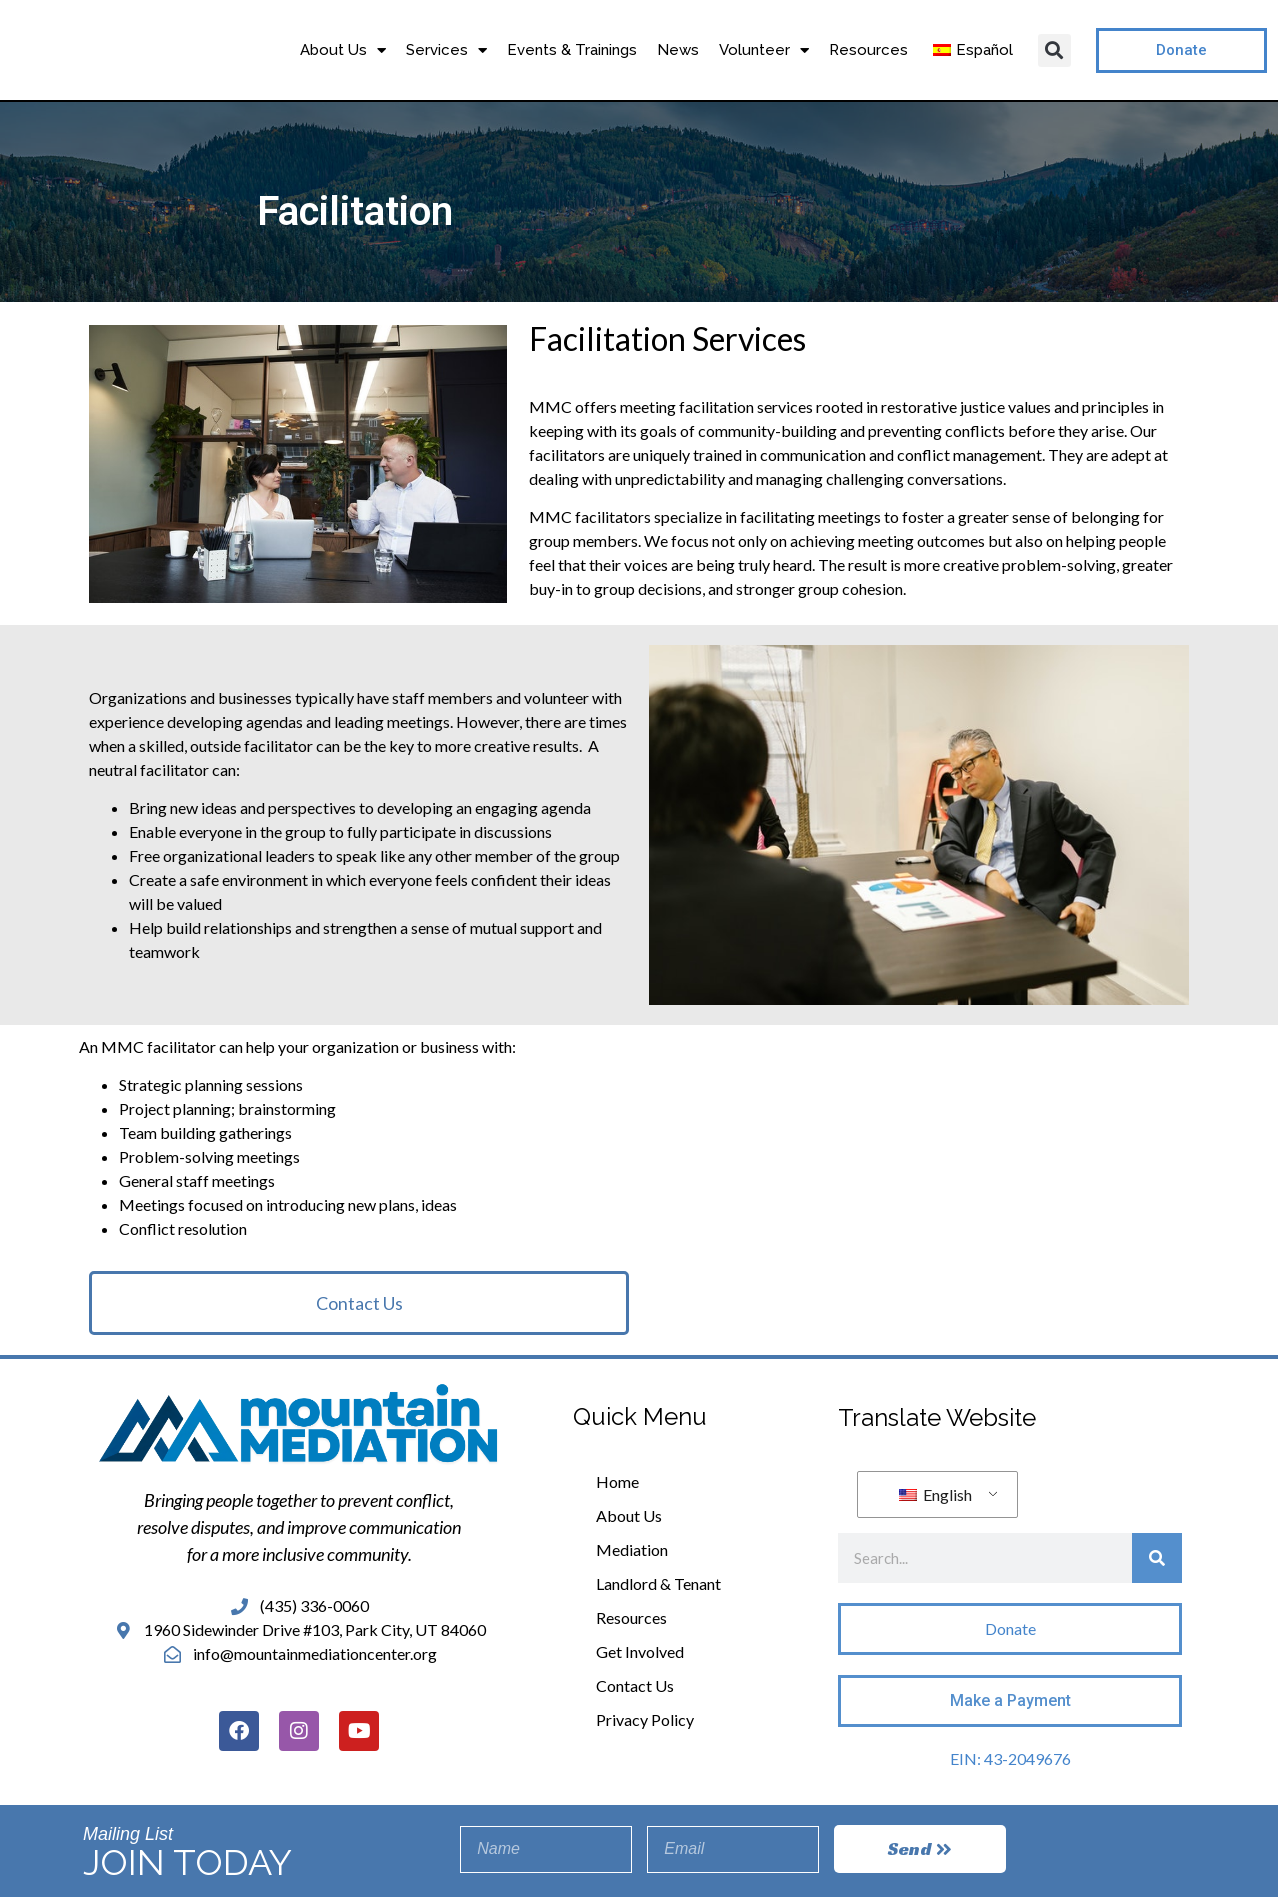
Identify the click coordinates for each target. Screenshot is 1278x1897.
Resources (868, 50)
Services (446, 50)
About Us (343, 50)
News (678, 50)
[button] (1054, 50)
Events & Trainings (572, 50)
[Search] (1157, 1558)
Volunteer (764, 50)
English (935, 1494)
